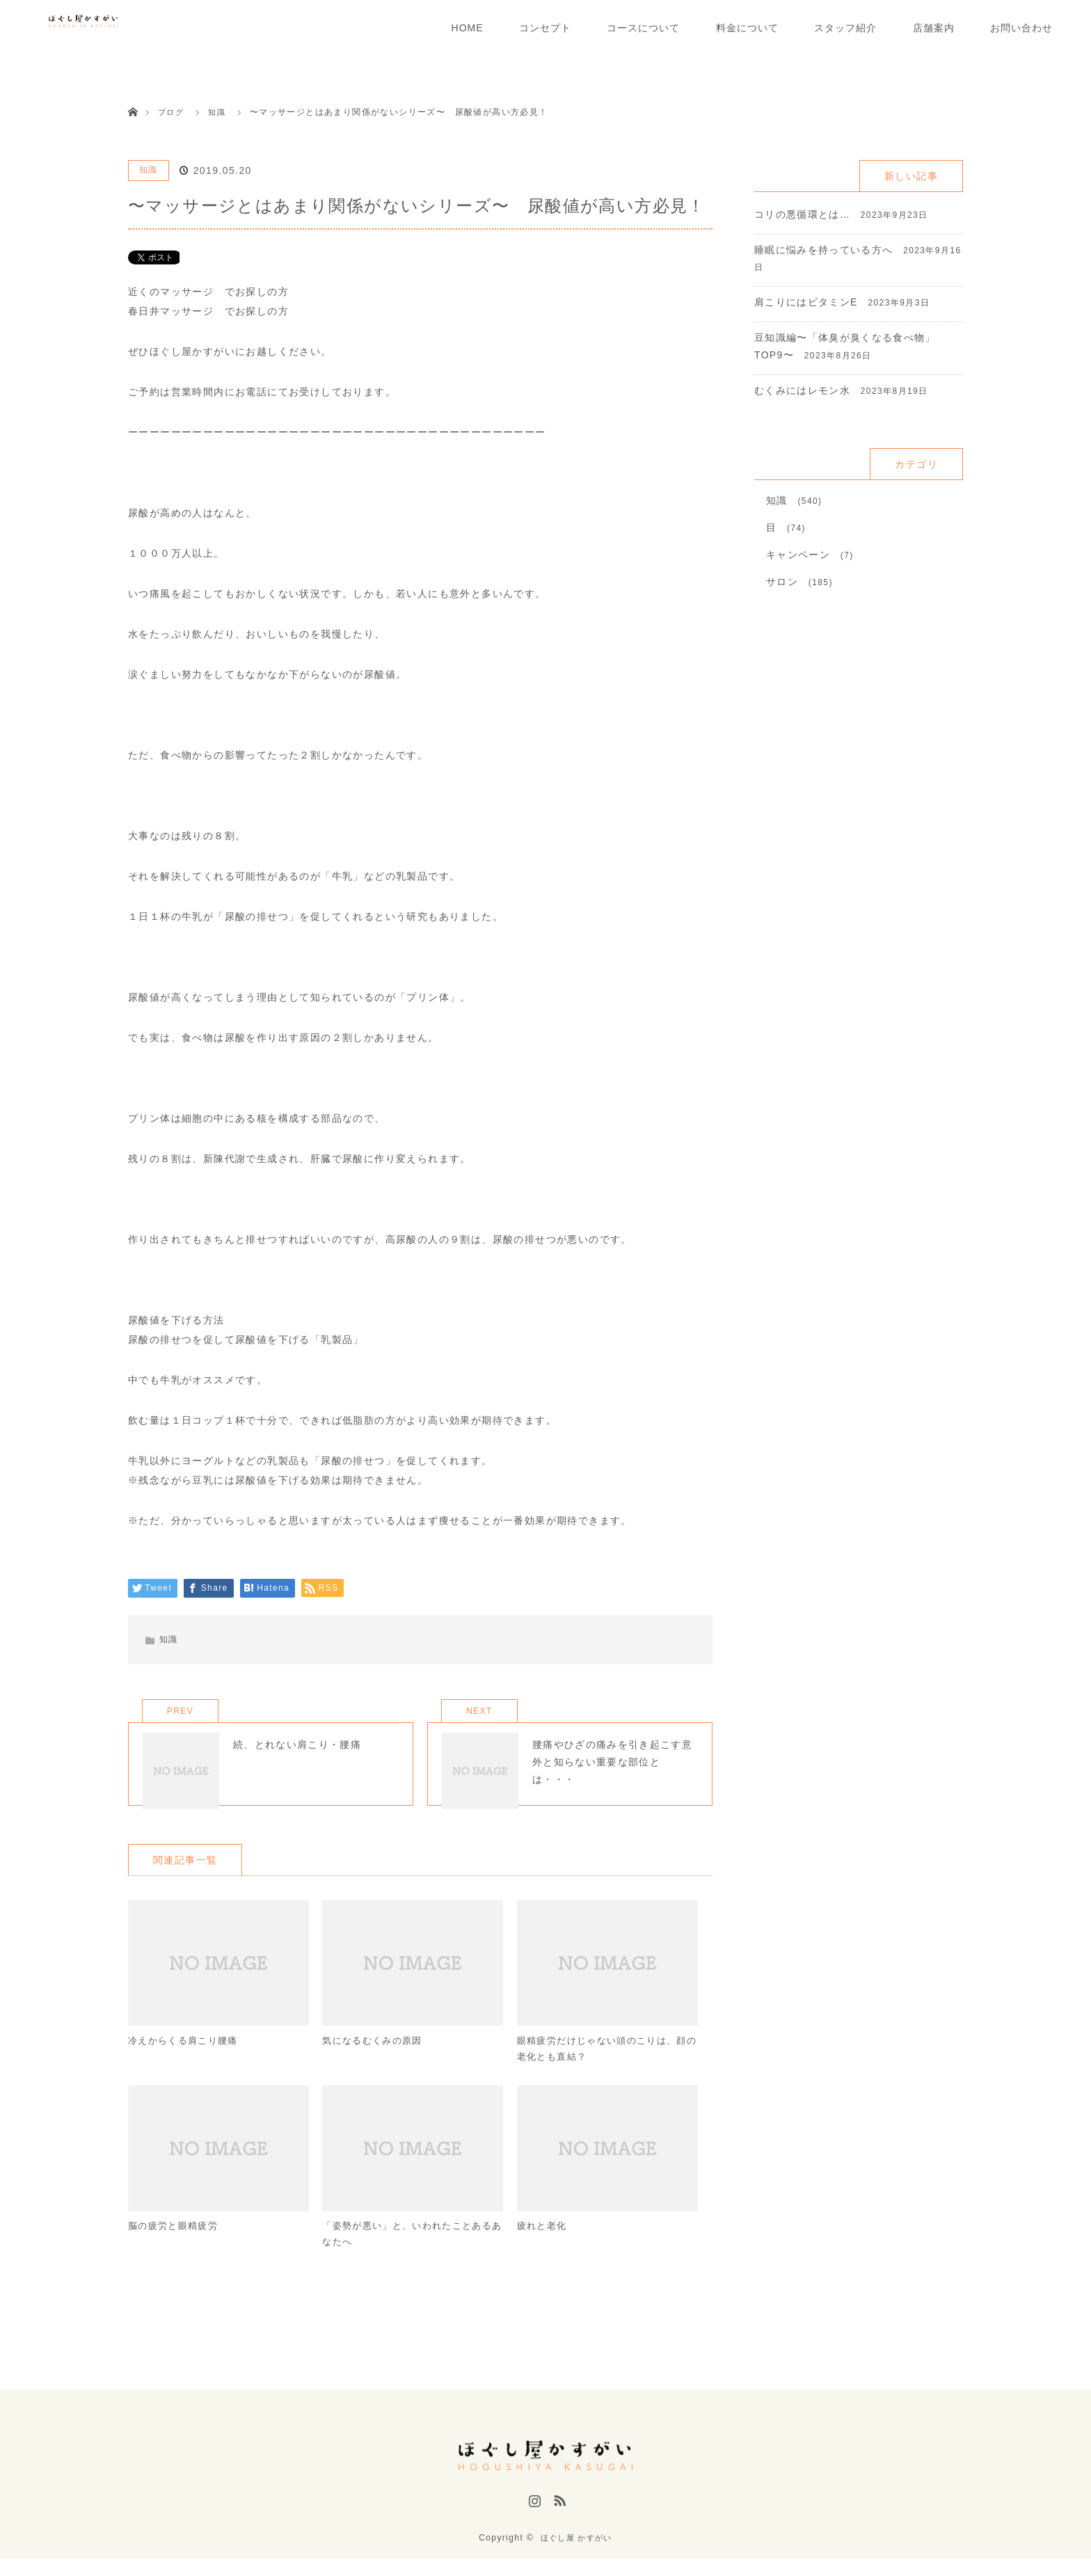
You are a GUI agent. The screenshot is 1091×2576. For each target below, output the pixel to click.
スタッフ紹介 (845, 27)
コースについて (643, 27)
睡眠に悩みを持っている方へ (823, 249)
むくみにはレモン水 (802, 390)
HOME (468, 27)
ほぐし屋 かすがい (576, 2555)
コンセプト (545, 27)
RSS (558, 2522)
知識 (148, 170)
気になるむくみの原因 (375, 2059)
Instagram (533, 2522)
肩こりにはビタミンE (806, 302)
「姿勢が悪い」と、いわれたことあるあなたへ (407, 2255)
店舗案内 (934, 27)
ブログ (172, 112)
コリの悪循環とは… (802, 214)
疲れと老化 (544, 2246)
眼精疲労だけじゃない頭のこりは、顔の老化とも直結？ (602, 2067)
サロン (782, 581)
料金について (747, 27)
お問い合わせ (1021, 27)
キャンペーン (798, 554)
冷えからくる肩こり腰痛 (187, 2059)
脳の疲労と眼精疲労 (176, 2246)
